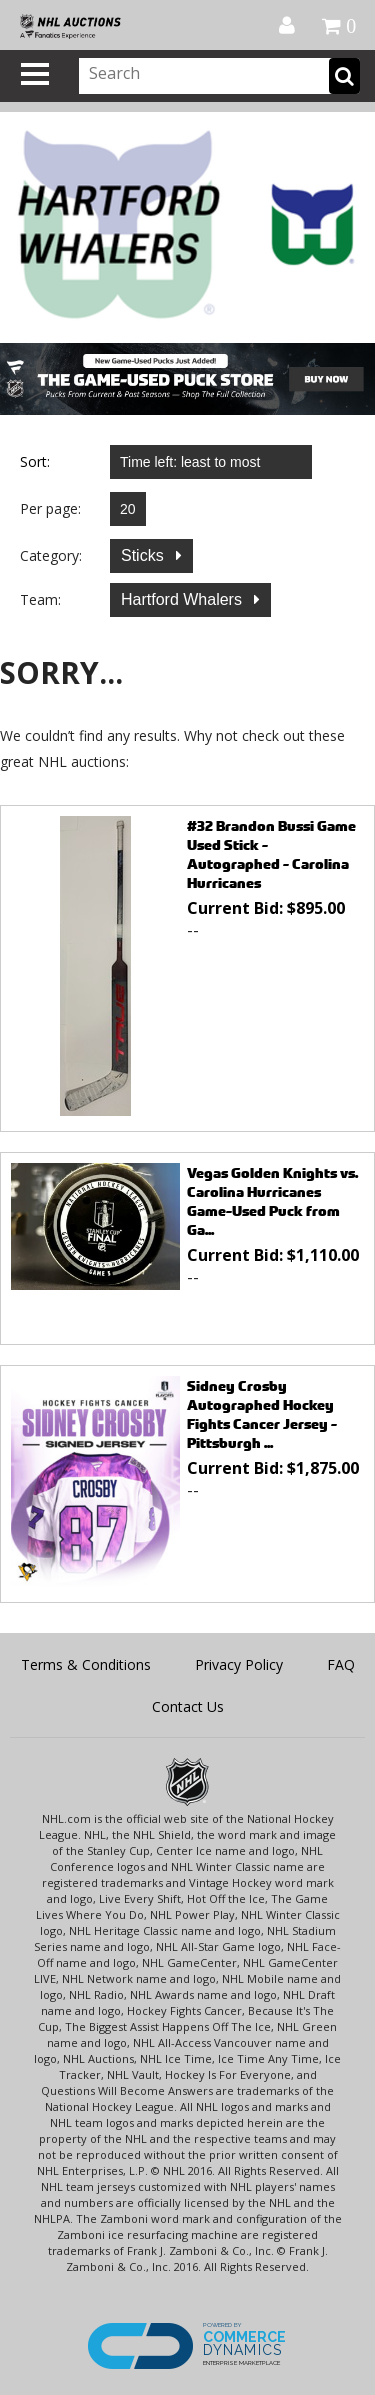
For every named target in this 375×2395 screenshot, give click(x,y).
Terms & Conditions (86, 1664)
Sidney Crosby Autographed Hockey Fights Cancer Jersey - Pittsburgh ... (262, 1414)
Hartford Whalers (183, 599)
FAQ (341, 1664)
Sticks (144, 555)
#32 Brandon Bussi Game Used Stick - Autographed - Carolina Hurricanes (271, 854)
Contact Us (188, 1706)
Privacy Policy (239, 1664)
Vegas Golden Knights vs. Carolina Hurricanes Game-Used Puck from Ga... (272, 1201)
